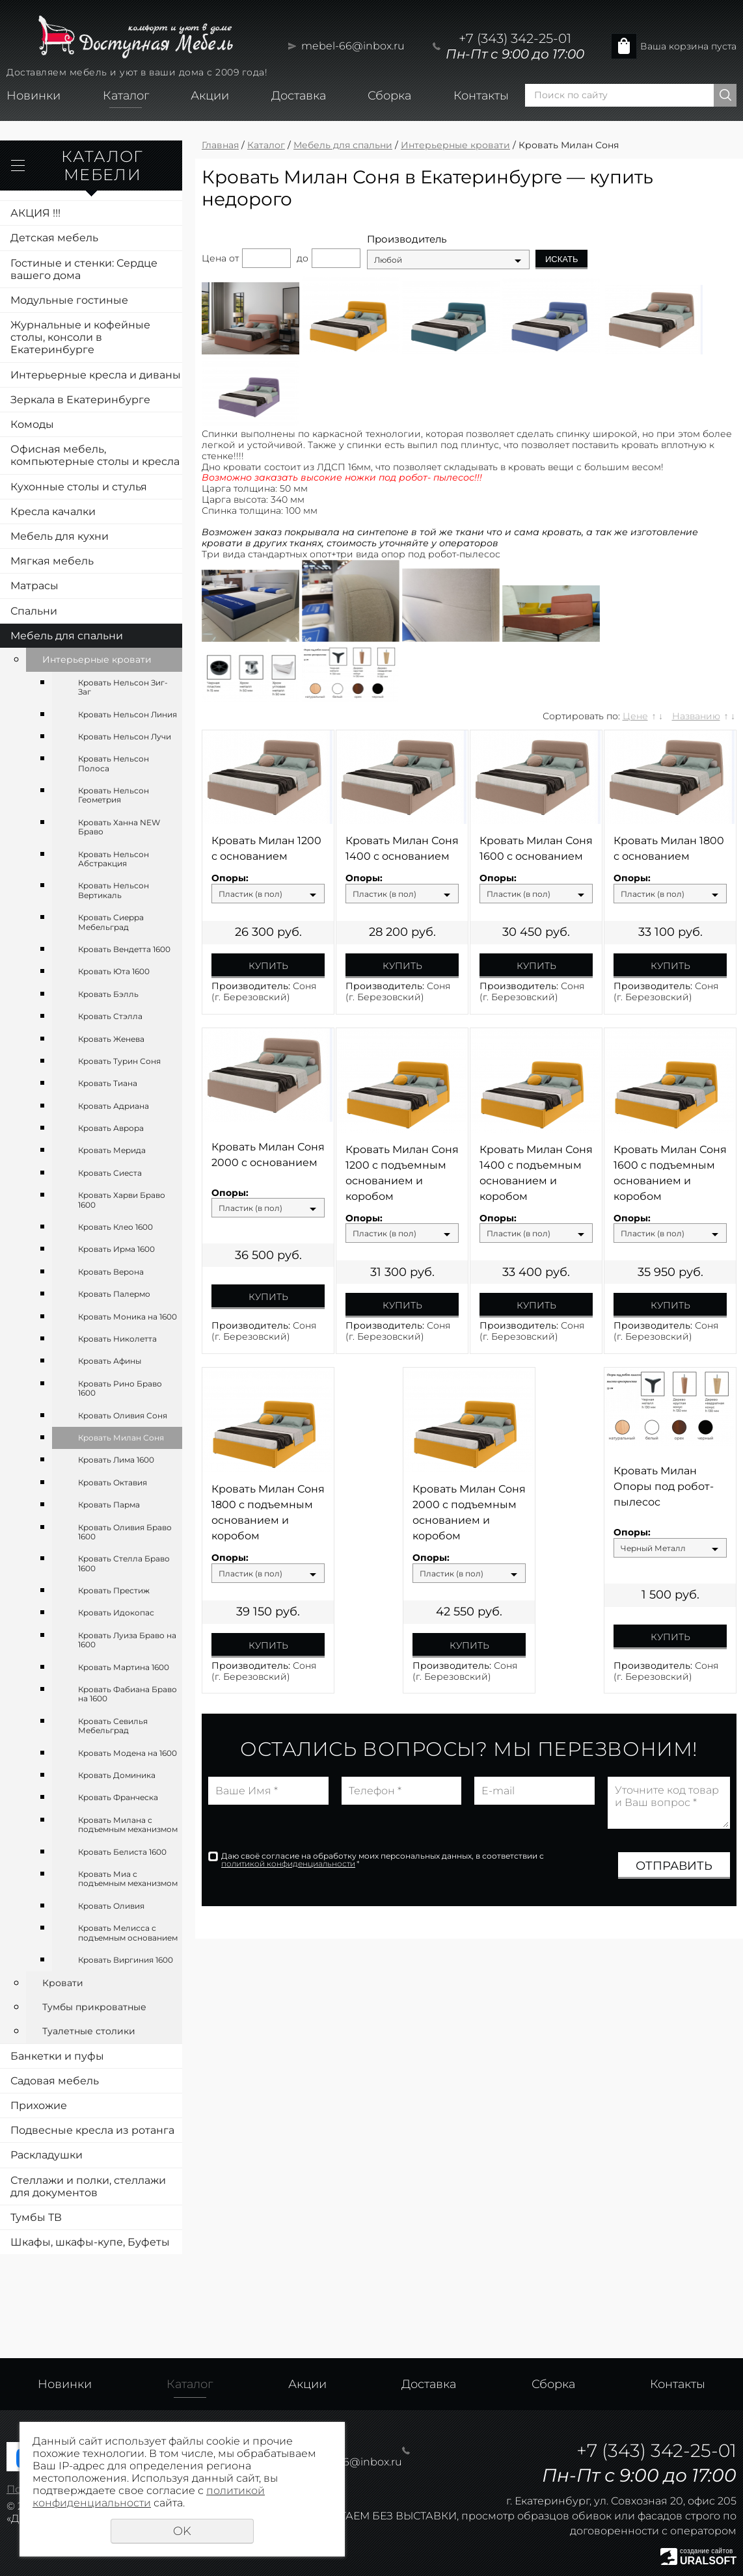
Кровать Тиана (107, 1083)
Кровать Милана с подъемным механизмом (128, 1824)
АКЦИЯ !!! (35, 213)
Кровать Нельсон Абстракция (113, 858)
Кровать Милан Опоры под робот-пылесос (664, 1486)
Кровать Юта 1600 (114, 971)
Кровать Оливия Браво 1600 (125, 1531)
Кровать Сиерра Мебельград (111, 921)
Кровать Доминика (116, 1775)
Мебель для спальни (66, 636)
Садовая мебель (54, 2081)
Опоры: (230, 878)
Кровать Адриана (113, 1106)
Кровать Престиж (114, 1590)
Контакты (481, 95)
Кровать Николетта (117, 1339)
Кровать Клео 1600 (115, 1227)
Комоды (32, 424)
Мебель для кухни (59, 536)
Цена (214, 258)
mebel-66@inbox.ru (353, 46)
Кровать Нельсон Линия (127, 714)
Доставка (298, 95)
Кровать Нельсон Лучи (124, 736)
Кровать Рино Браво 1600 (120, 1388)
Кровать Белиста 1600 (122, 1852)
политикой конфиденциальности (288, 1863)
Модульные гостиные (69, 300)
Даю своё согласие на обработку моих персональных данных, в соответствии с (382, 1860)
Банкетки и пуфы (57, 2056)
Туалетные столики (88, 2031)
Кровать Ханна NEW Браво (119, 826)
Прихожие (38, 2105)
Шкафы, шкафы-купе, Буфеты (90, 2242)
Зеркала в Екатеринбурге (80, 399)
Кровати (62, 1983)
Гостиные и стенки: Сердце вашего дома (83, 269)
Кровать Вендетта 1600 (124, 949)
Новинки (34, 95)
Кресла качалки (53, 511)
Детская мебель (54, 238)
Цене (635, 716)
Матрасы (34, 585)
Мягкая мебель (52, 561)
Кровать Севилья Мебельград (113, 1725)
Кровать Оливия (111, 1906)
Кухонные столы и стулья (78, 487)
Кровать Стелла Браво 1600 (124, 1563)
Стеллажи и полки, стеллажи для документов (88, 2186)
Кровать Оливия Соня (122, 1415)
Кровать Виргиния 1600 (125, 1960)
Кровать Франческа (118, 1797)
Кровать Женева (111, 1039)
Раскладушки (46, 2155)
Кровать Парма (109, 1504)
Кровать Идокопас (116, 1612)
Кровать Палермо (114, 1294)
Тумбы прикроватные (94, 2007)
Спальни (33, 611)
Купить (268, 966)
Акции (210, 95)
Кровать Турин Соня (119, 1061)
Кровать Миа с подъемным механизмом (128, 1878)
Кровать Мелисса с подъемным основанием (128, 1932)
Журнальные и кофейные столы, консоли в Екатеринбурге (80, 337)
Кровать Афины (109, 1361)
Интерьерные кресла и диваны (95, 375)
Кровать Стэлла (110, 1016)
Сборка (389, 95)
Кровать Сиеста (110, 1173)
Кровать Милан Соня (121, 1437)
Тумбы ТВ (36, 2217)
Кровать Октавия (112, 1482)
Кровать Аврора (111, 1128)
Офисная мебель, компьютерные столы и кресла (95, 455)
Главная (220, 145)
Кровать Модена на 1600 (127, 1753)
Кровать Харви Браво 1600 (121, 1199)
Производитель (406, 239)
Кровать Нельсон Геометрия (113, 795)
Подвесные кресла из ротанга (92, 2130)
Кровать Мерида (112, 1150)
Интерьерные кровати (97, 659)
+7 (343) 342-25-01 (515, 38)
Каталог (126, 95)
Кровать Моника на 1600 (127, 1316)
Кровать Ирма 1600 (116, 1249)
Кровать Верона (111, 1272)
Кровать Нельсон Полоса (113, 763)
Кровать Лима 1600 (116, 1460)
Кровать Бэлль (108, 994)
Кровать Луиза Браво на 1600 (127, 1639)
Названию (696, 716)
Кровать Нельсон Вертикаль (113, 890)
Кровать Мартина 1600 (123, 1667)
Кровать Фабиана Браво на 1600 (127, 1693)
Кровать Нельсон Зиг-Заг (123, 687)
